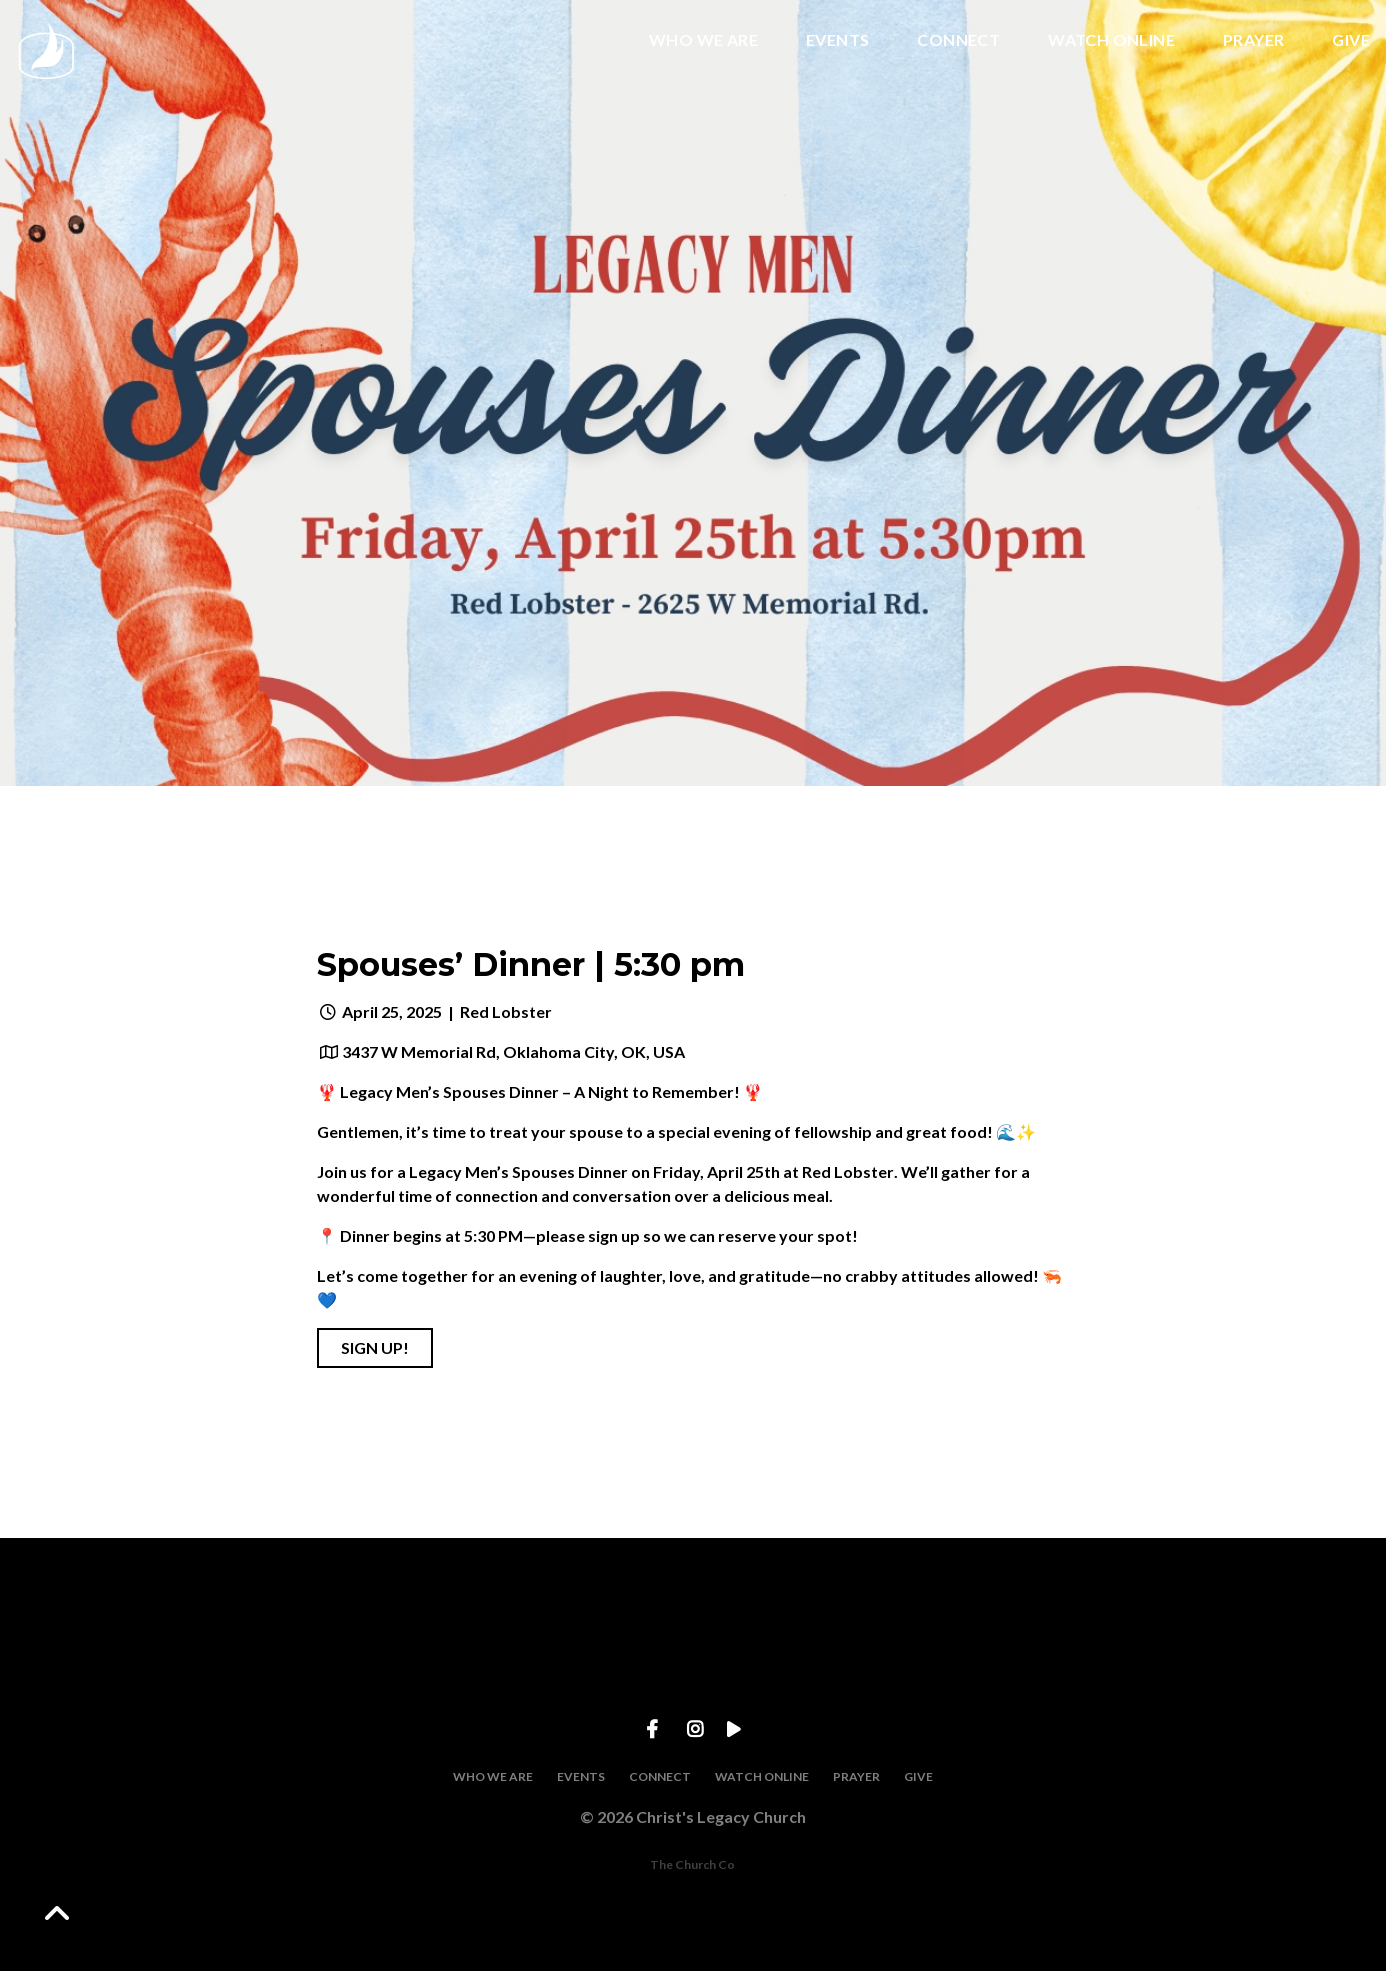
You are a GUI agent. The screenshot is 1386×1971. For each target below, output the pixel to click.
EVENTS (837, 40)
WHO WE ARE (703, 40)
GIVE (1351, 40)
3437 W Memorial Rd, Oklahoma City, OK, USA (513, 1051)
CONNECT (958, 40)
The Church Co (692, 1864)
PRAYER (1253, 40)
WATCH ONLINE (1111, 40)
